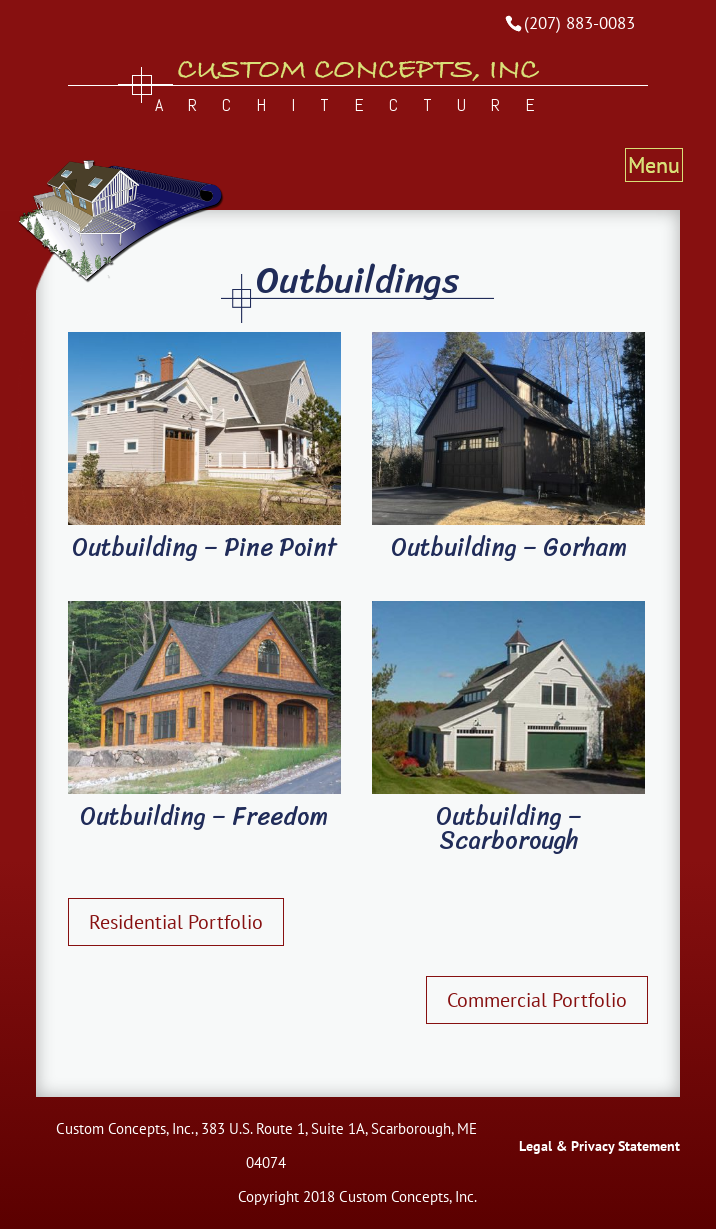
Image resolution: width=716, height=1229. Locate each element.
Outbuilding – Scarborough (509, 828)
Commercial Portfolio (537, 1000)
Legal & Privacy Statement (599, 1146)
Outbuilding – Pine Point (204, 547)
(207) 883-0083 (579, 23)
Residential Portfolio (176, 922)
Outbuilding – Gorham (509, 547)
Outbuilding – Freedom (204, 816)
